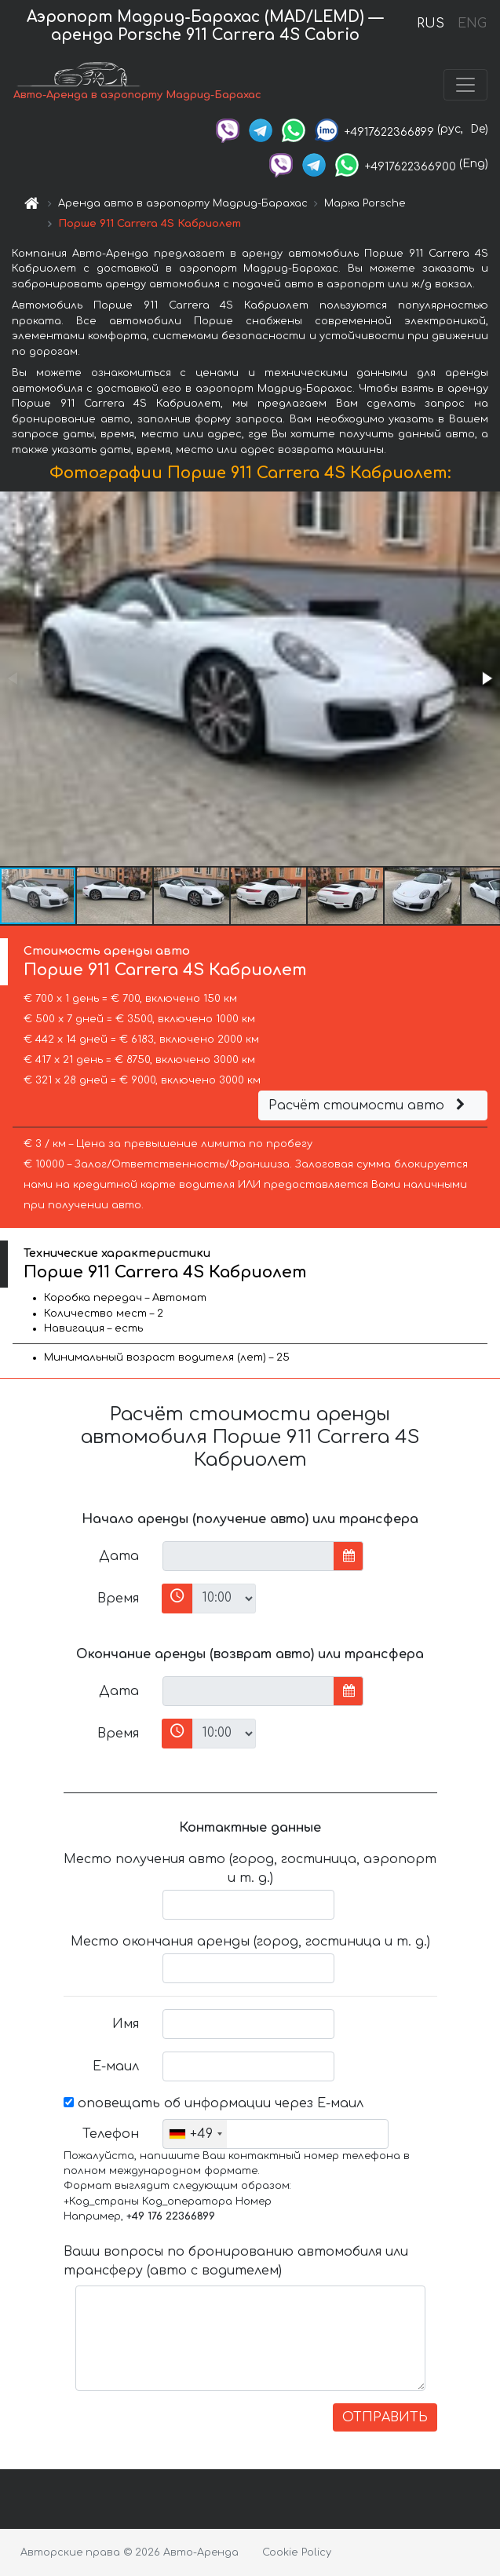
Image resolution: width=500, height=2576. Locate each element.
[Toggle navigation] (465, 84)
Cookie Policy (296, 2552)
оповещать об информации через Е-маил (213, 2103)
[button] (485, 678)
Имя (125, 2024)
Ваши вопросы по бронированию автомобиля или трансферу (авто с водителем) (236, 2261)
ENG (472, 23)
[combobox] (195, 2134)
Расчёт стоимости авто (368, 1105)
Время (118, 1598)
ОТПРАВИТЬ (385, 2417)
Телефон (110, 2134)
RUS (430, 23)
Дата (119, 1556)
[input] (248, 1556)
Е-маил (116, 2066)
